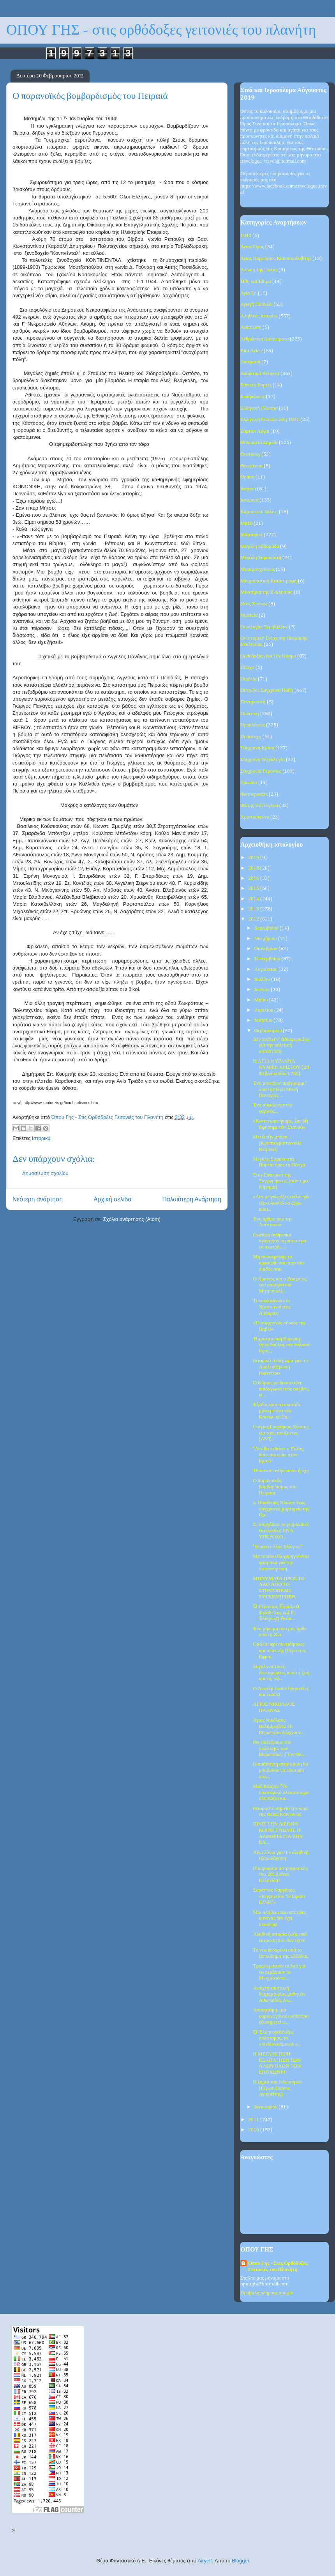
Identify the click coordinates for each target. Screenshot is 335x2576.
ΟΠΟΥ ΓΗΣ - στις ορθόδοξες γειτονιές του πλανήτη (161, 30)
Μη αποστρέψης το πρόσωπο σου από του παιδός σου (278, 1262)
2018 (254, 868)
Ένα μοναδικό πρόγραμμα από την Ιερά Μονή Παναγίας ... (279, 1089)
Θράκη (247, 477)
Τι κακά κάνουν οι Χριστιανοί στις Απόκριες (272, 1306)
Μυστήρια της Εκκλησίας (266, 592)
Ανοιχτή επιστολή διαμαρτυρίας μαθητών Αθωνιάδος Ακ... (279, 1994)
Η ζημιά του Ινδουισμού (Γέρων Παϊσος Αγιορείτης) (277, 2088)
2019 (254, 857)
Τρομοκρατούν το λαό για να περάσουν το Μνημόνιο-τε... (279, 1972)
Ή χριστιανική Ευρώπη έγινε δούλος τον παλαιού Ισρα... (281, 1345)
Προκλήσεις (252, 725)
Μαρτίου (264, 1020)
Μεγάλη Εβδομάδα (259, 546)
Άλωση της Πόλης (258, 269)
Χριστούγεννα (254, 817)
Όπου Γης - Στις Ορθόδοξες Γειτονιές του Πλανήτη (277, 2266)
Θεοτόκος (250, 454)
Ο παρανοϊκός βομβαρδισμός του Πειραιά (274, 1486)
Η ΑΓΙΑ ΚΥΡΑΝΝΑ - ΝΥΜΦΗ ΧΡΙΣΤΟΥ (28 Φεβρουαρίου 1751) (281, 1067)
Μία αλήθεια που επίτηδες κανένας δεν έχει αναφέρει (279, 1918)
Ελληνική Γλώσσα (259, 408)
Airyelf (205, 2561)
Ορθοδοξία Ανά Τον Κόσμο (268, 656)
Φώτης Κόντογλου (259, 805)
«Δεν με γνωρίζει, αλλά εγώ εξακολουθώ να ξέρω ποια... (281, 1203)
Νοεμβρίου (266, 938)
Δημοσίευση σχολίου (45, 1173)
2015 (254, 888)
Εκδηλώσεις (252, 396)
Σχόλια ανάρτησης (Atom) (131, 1219)
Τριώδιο (248, 782)
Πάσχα (247, 667)
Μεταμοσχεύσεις (257, 569)
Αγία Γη (248, 293)
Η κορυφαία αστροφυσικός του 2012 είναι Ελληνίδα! (280, 1874)
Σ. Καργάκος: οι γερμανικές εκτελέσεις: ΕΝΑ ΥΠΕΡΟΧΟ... (281, 1530)
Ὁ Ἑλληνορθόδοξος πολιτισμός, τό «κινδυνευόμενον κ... (277, 2038)
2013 (254, 909)
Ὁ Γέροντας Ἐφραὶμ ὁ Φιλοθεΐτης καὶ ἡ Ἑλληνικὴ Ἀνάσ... (276, 1612)
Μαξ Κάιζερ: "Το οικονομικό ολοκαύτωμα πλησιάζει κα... (281, 1792)
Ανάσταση (250, 327)
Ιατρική (248, 488)
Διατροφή (250, 362)
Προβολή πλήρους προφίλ (266, 2292)
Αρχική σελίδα (112, 1199)
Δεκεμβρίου (267, 928)
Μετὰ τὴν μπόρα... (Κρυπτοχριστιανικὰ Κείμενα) (277, 1143)
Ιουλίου (262, 979)
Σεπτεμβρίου (268, 958)
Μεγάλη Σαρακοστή (260, 557)
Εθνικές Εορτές (256, 385)
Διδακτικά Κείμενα (259, 373)
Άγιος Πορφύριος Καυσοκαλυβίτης (275, 258)
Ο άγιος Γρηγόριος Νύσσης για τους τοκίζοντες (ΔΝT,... (281, 1432)
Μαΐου (261, 1000)
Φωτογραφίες (254, 794)
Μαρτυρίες (251, 534)
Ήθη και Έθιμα (255, 281)
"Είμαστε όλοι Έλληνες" (277, 1546)
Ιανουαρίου (266, 2107)
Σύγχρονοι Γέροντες (260, 771)
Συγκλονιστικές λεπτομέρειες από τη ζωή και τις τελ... (281, 1672)
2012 (254, 919)
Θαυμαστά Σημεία (259, 442)
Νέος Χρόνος (253, 604)
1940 (245, 235)
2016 (254, 878)
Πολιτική (249, 713)
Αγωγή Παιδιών (256, 304)
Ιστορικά (41, 1138)
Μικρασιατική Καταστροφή (268, 581)
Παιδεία (248, 679)
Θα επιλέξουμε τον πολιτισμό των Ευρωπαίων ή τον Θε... (279, 1748)
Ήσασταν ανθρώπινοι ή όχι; (281, 1470)
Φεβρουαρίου (268, 1030)
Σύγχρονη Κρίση (257, 748)
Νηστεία (248, 615)
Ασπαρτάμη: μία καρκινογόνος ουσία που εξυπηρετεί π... (281, 2016)
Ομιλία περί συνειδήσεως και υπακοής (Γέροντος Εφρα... (279, 1650)
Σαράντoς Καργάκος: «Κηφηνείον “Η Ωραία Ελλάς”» (279, 1896)
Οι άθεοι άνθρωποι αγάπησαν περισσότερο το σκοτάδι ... (279, 1241)
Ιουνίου (262, 989)
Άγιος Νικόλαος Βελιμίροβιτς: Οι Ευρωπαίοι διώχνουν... (278, 1726)
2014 (254, 898)
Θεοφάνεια (251, 465)
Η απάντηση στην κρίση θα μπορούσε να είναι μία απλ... (280, 1770)
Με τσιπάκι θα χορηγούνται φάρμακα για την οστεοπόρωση (281, 1562)
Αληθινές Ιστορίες (258, 316)
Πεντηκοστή (253, 702)
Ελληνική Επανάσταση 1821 (269, 419)
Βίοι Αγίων (251, 350)
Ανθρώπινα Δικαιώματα (264, 339)
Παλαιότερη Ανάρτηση (191, 1199)
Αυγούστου (266, 969)
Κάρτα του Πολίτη (259, 511)
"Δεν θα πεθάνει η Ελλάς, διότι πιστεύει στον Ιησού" (278, 1455)
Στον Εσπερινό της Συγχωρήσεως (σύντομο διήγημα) (280, 1181)
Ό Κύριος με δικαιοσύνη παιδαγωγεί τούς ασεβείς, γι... (281, 1389)
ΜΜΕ (246, 523)
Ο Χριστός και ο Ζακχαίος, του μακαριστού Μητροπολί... (280, 1285)
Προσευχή (250, 736)
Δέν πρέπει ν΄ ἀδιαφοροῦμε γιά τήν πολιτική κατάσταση (281, 1045)
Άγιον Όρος (252, 246)
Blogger (240, 2561)
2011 (254, 2119)
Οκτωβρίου (266, 948)
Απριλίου (264, 1010)
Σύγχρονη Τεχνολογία (262, 759)
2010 (254, 2129)
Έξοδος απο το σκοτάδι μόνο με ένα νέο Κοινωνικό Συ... (276, 1410)
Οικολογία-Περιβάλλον (264, 627)
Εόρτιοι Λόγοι (254, 431)
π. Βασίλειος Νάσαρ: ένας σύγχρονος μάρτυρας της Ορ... (281, 1508)
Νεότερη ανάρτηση (37, 1199)
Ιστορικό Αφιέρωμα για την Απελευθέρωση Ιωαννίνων (281, 1366)
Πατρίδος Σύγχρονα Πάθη (266, 690)
